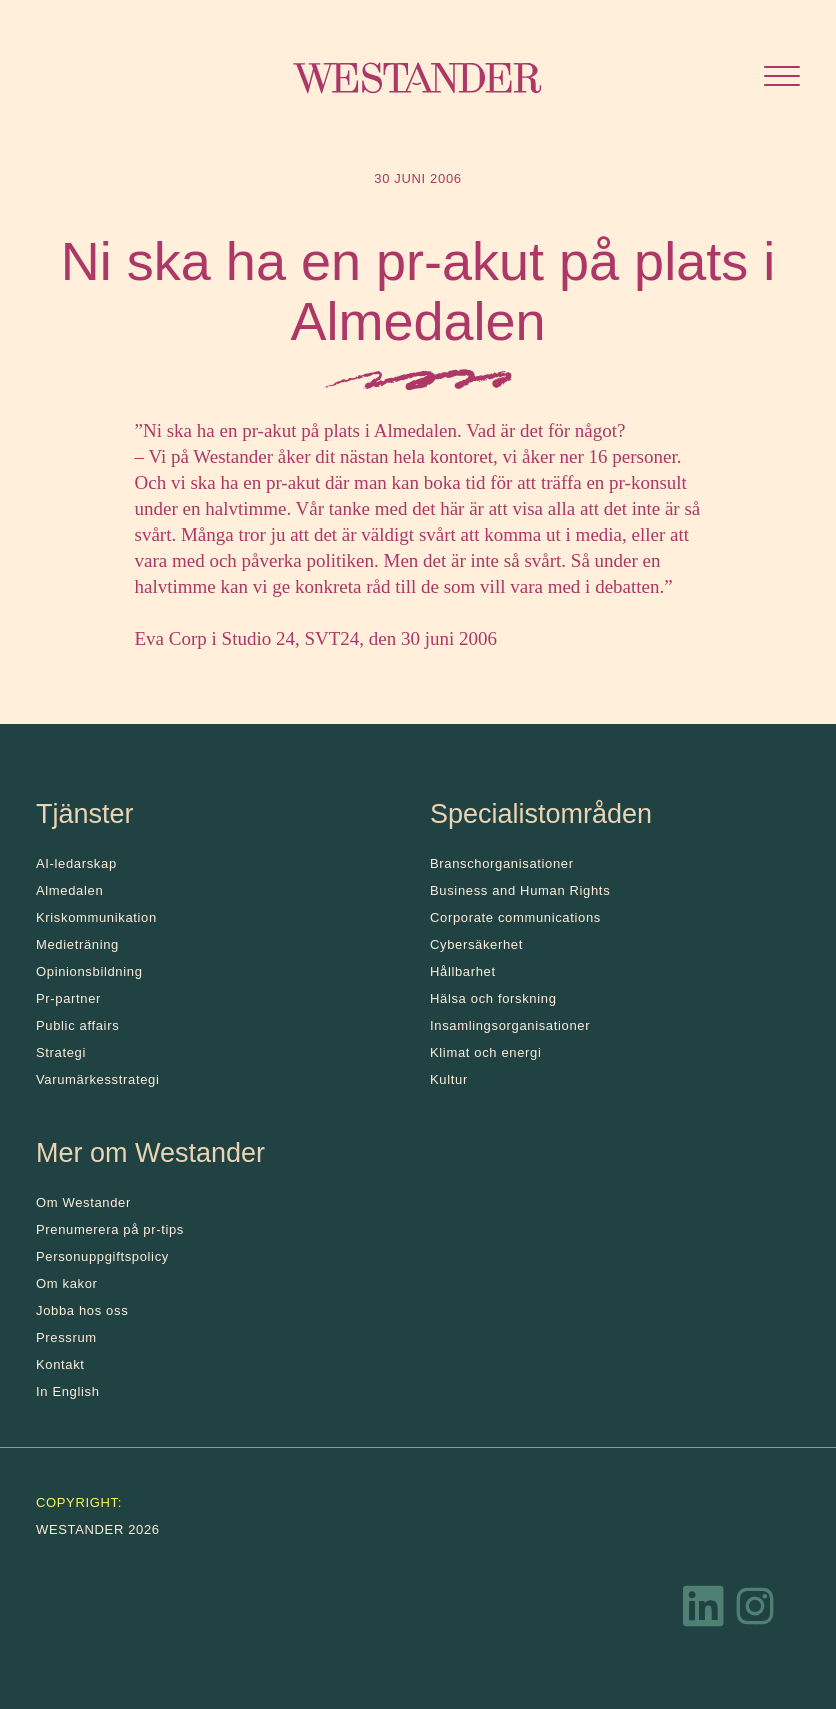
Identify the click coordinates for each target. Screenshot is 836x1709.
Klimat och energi (486, 1052)
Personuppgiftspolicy (102, 1256)
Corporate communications (515, 917)
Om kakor (67, 1283)
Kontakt (60, 1364)
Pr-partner (68, 998)
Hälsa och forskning (493, 998)
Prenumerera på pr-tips (110, 1229)
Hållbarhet (463, 971)
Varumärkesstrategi (97, 1079)
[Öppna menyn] (782, 78)
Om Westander (83, 1202)
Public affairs (77, 1025)
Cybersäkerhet (476, 944)
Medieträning (77, 944)
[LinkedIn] (704, 1611)
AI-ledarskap (76, 863)
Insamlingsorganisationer (510, 1025)
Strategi (61, 1052)
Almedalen (69, 890)
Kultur (449, 1079)
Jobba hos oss (82, 1310)
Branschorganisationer (502, 863)
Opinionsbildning (89, 971)
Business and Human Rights (520, 890)
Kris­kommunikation (96, 917)
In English (68, 1391)
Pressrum (66, 1337)
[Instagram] (755, 1611)
